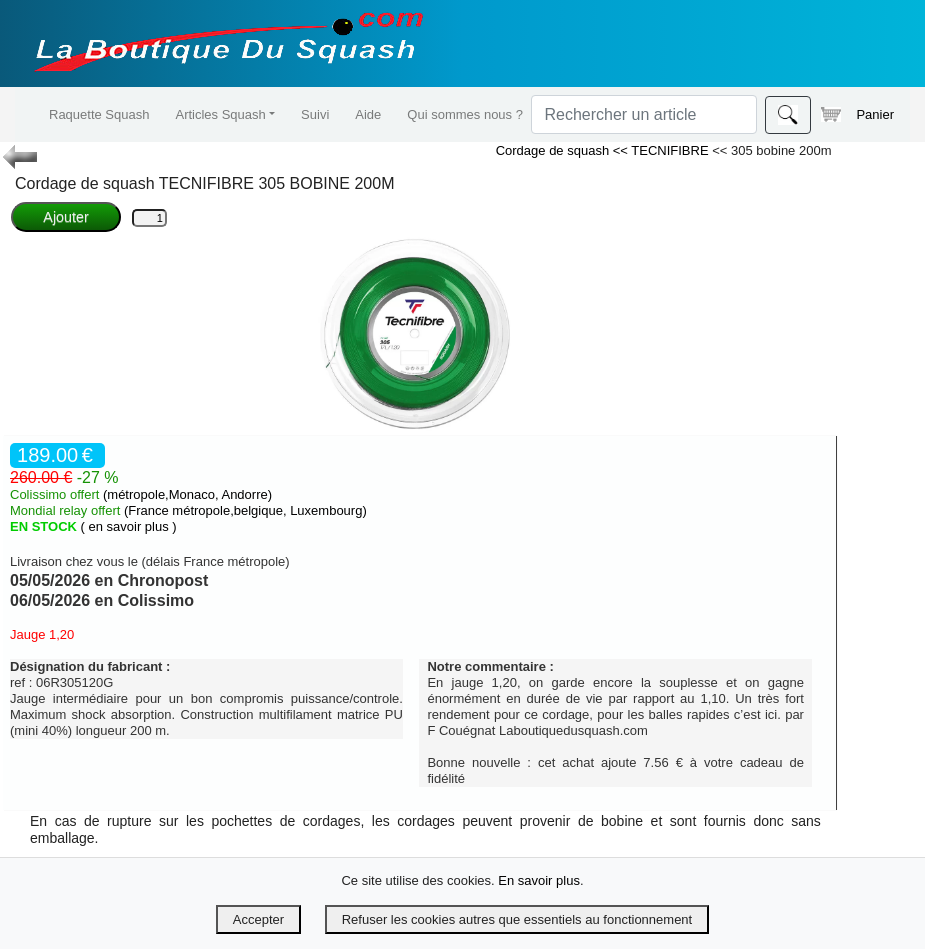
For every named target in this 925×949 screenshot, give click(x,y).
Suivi (315, 114)
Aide (368, 114)
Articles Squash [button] (220, 114)
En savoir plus (539, 880)
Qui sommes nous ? (465, 114)
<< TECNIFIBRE (662, 150)
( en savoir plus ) (129, 526)
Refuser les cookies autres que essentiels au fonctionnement (517, 919)
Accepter (258, 919)
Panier (857, 114)
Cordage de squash (554, 150)
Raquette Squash (99, 114)
